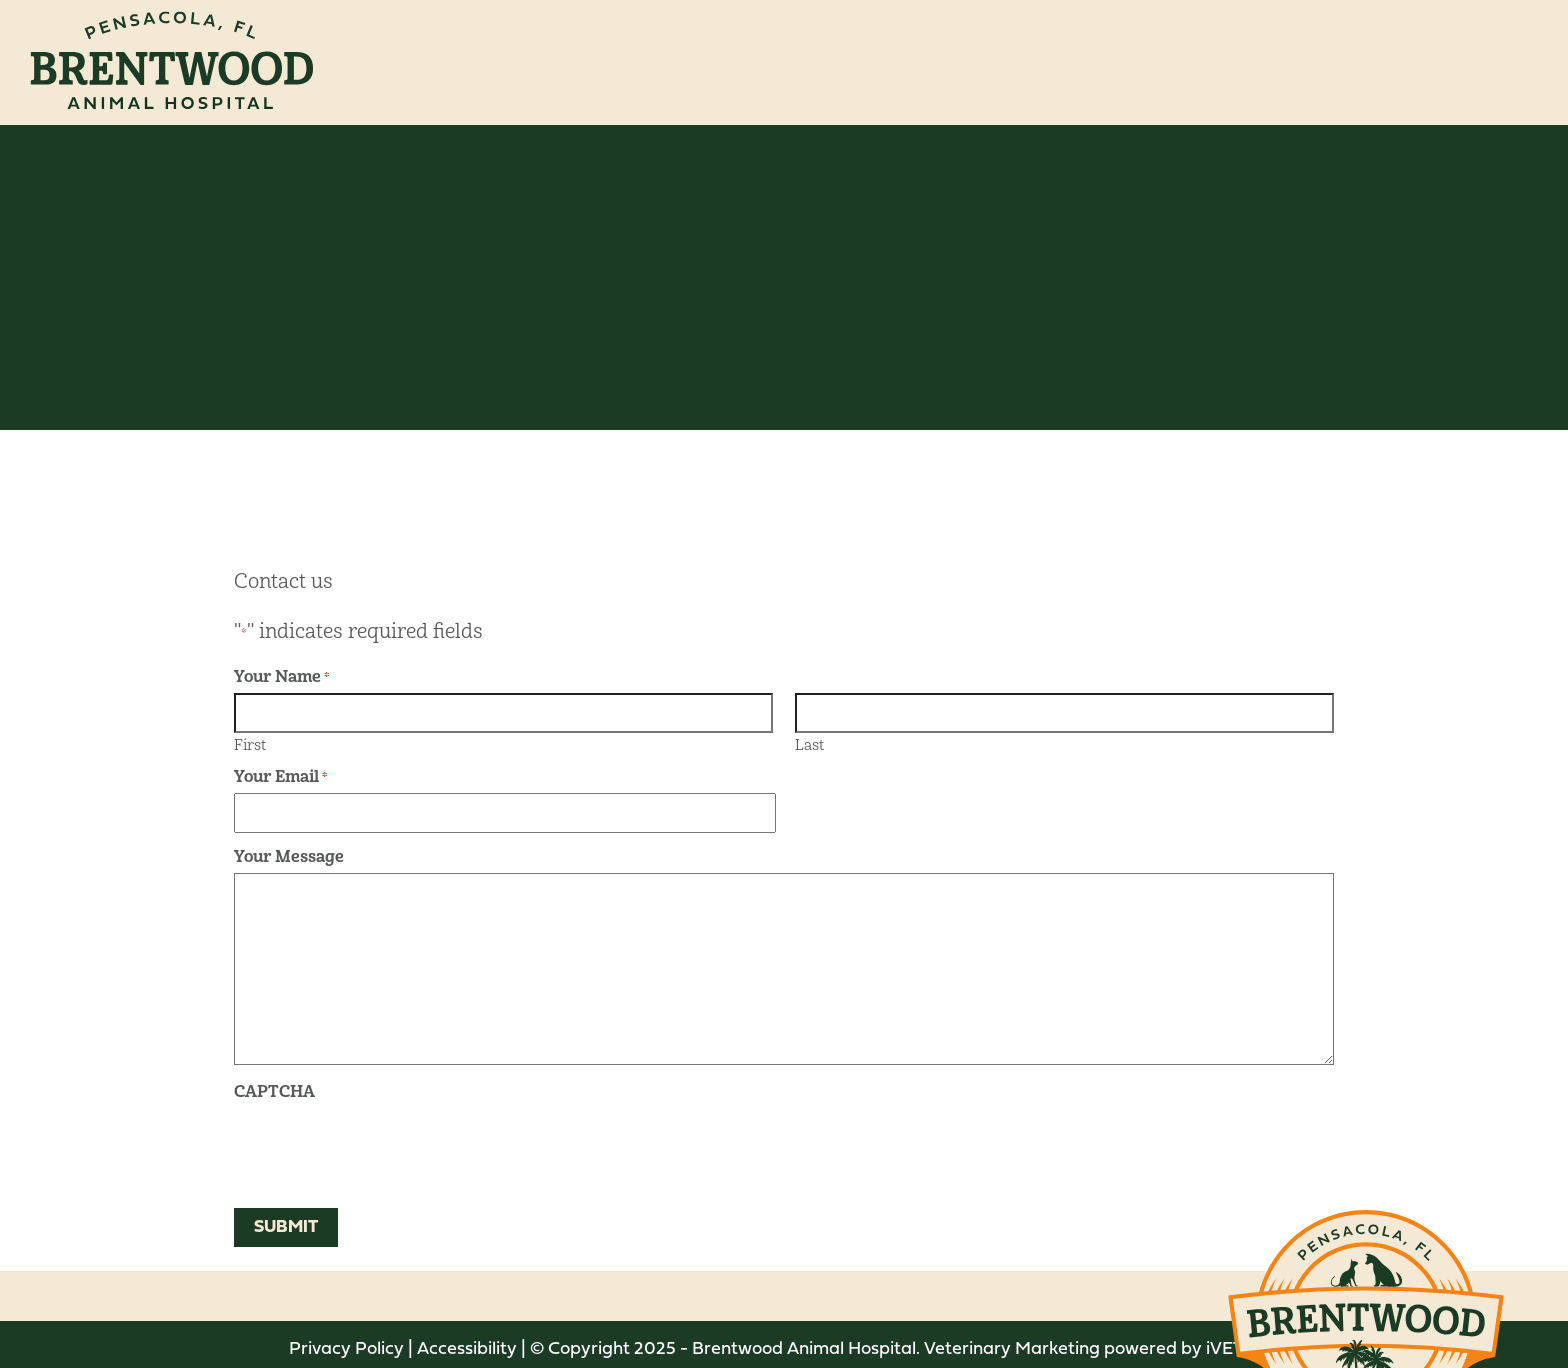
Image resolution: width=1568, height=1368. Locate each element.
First (250, 744)
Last (809, 744)
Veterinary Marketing (1012, 1349)
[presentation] (386, 1147)
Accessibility (467, 1349)
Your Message (289, 857)
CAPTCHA (274, 1092)
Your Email (281, 777)
